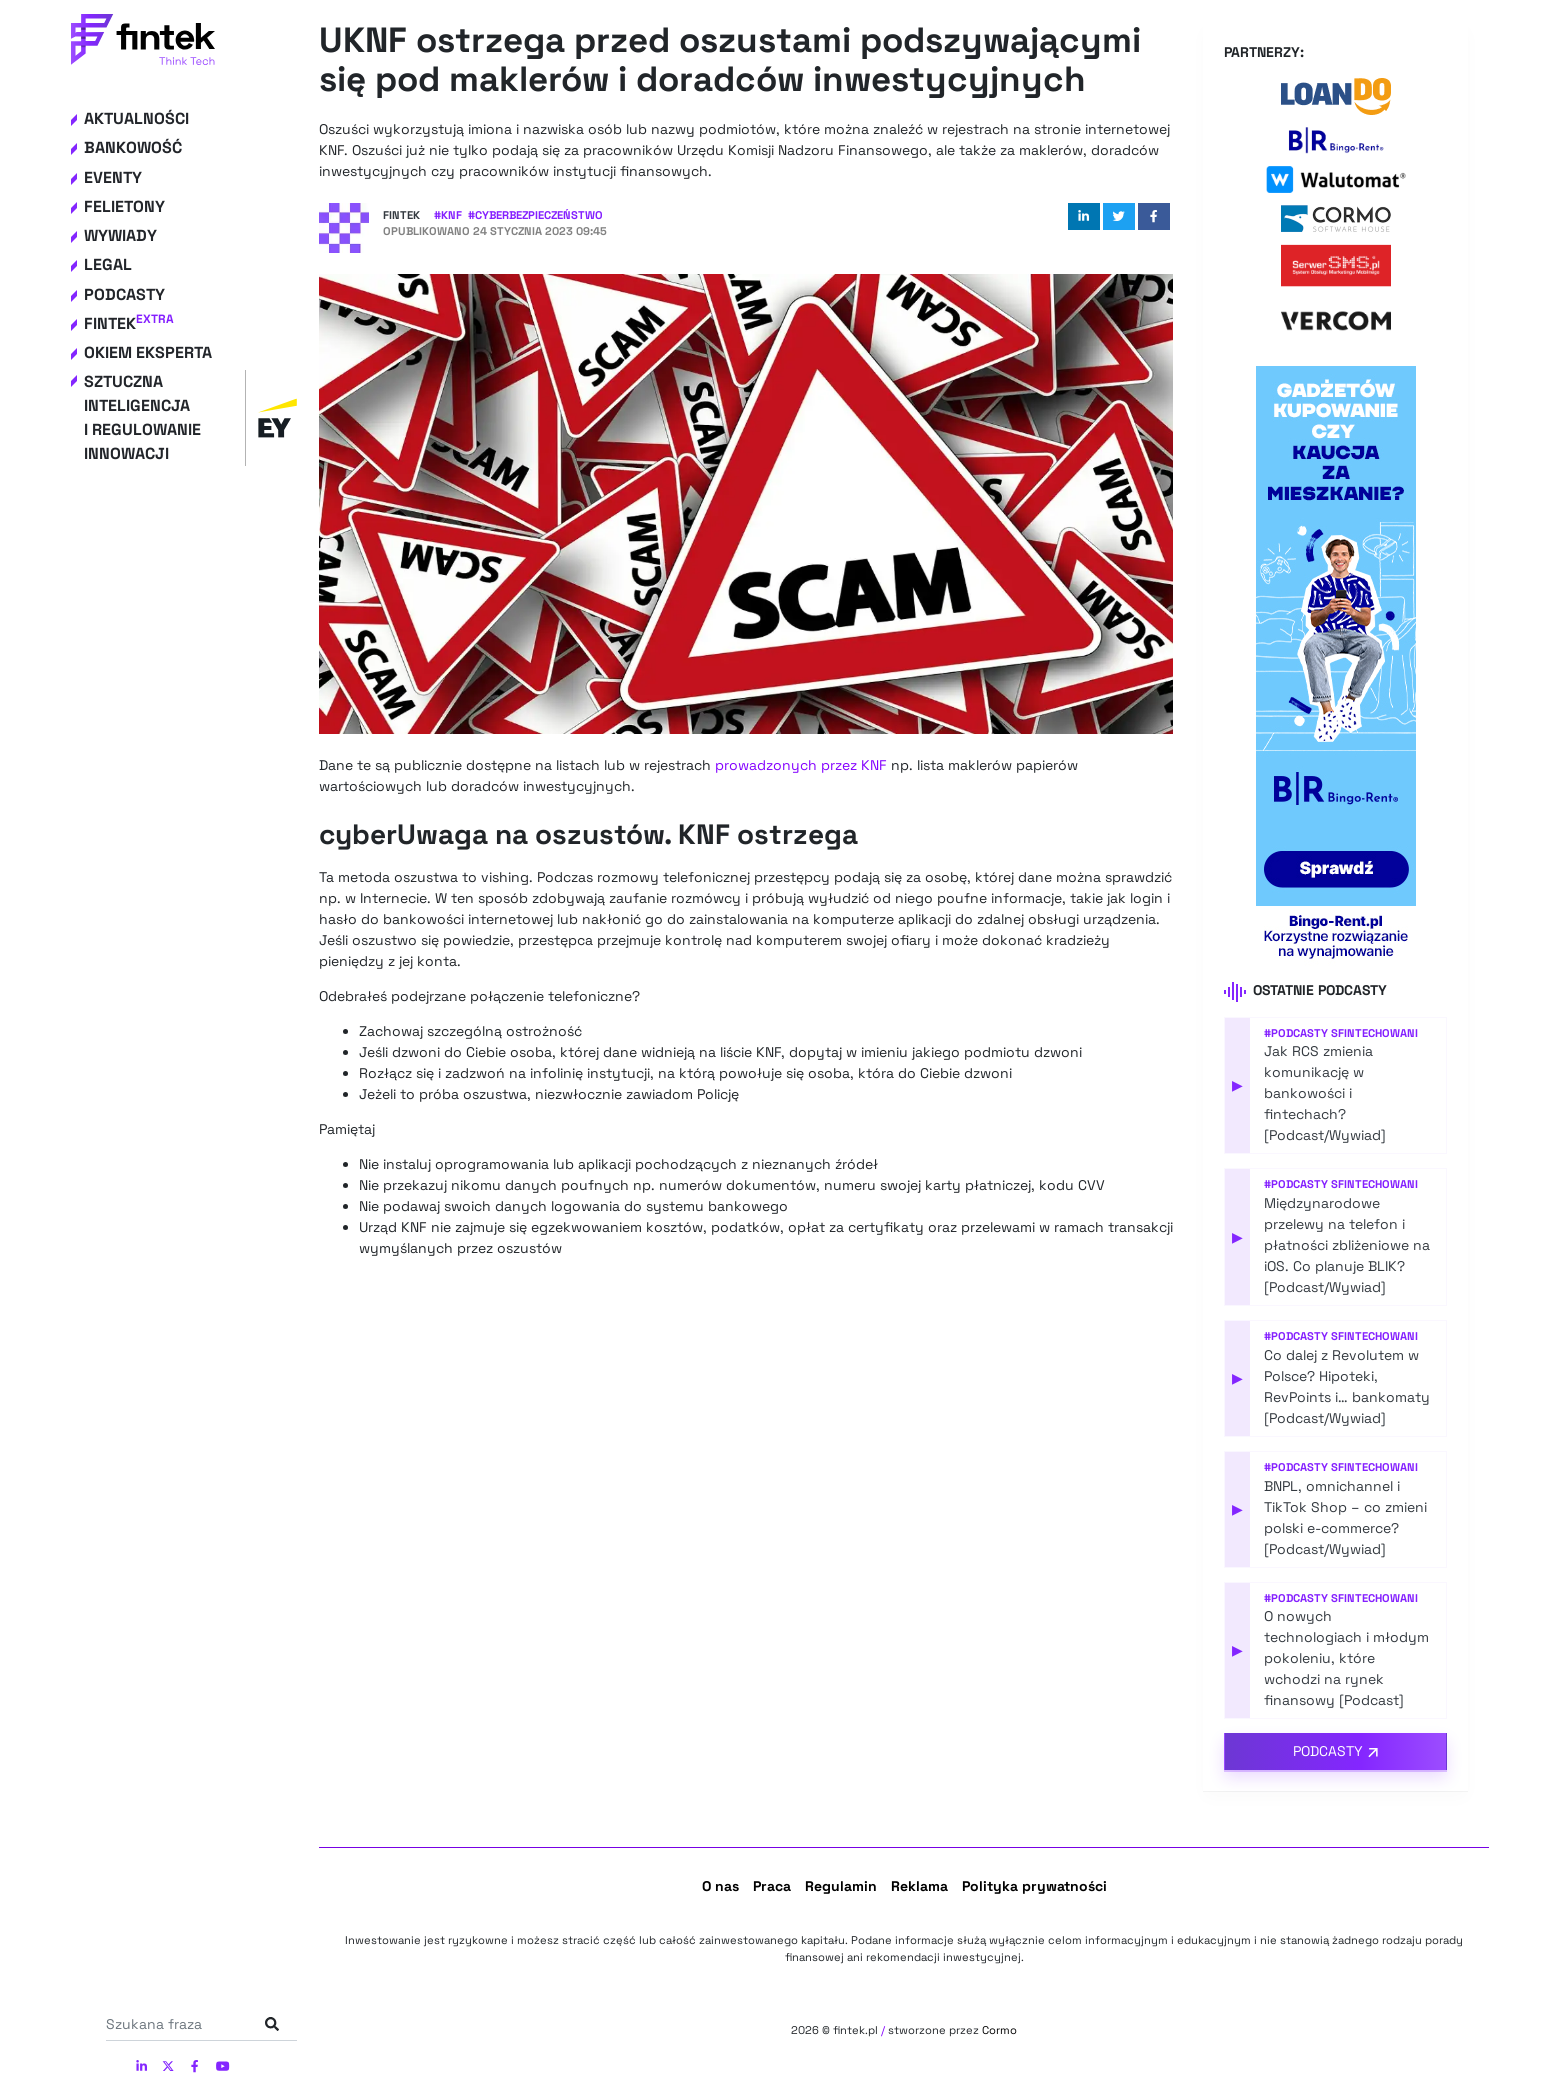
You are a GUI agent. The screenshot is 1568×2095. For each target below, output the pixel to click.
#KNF (448, 215)
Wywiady (120, 235)
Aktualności (136, 118)
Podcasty (124, 294)
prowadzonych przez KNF (801, 765)
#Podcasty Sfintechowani (1341, 1033)
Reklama (919, 1886)
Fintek (129, 323)
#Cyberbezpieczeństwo (535, 215)
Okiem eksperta (148, 352)
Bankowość (133, 147)
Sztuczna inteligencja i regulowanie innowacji (190, 418)
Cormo (999, 2030)
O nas (720, 1886)
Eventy (113, 177)
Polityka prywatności (1034, 1886)
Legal (108, 264)
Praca (772, 1886)
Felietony (124, 206)
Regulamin (841, 1886)
